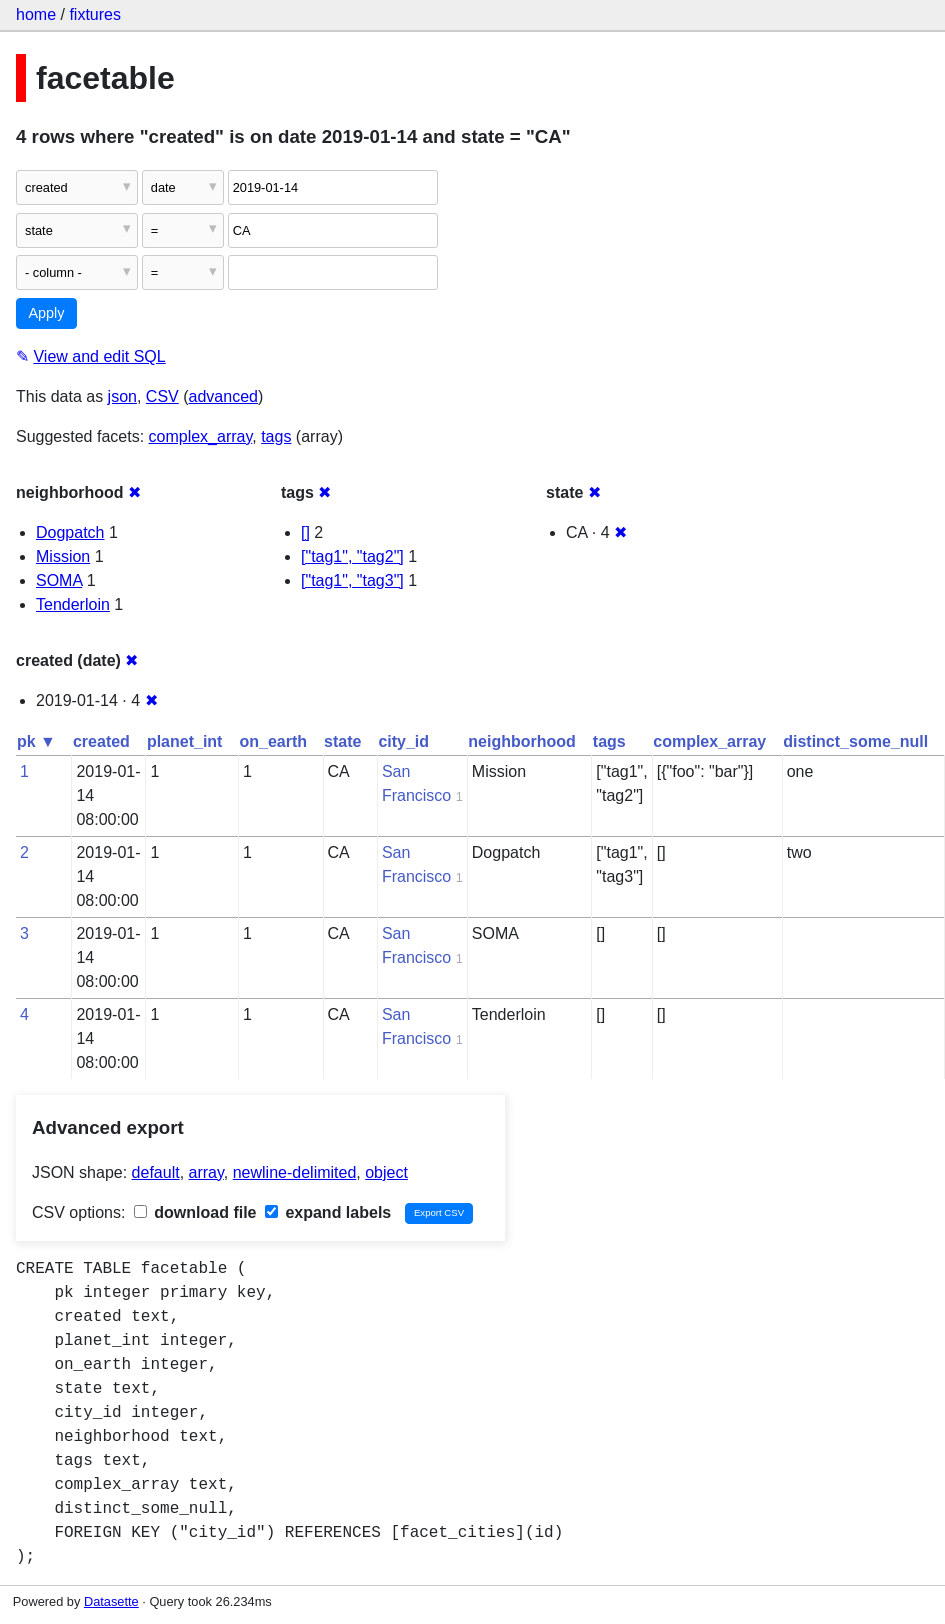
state (342, 741)
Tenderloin (73, 604)
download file (195, 1212)
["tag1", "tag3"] (352, 580)
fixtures (95, 14)
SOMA (59, 580)
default (156, 1172)
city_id (403, 741)
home (36, 14)
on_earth (273, 741)
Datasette (111, 1601)
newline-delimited (295, 1172)
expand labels (328, 1212)
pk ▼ (36, 741)
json (122, 396)
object (386, 1172)
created (101, 741)
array (206, 1172)
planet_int (185, 741)
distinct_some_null (855, 741)
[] (305, 532)
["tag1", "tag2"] (352, 556)
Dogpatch (70, 532)
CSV (162, 396)
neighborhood (522, 741)
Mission (63, 556)
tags (276, 436)
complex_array (201, 436)
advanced (223, 396)
